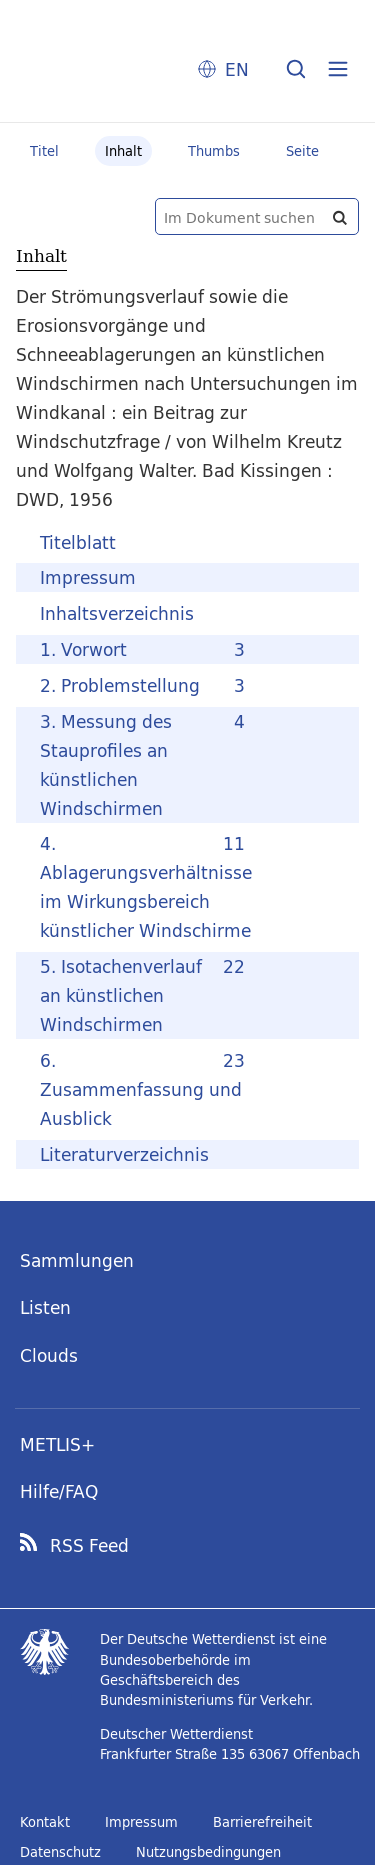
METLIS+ (57, 1444)
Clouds (49, 1355)
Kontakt (45, 1822)
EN (237, 69)
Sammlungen (77, 1260)
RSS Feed (89, 1546)
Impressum (141, 1822)
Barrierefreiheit (262, 1822)
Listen (45, 1307)
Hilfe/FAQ (59, 1491)
